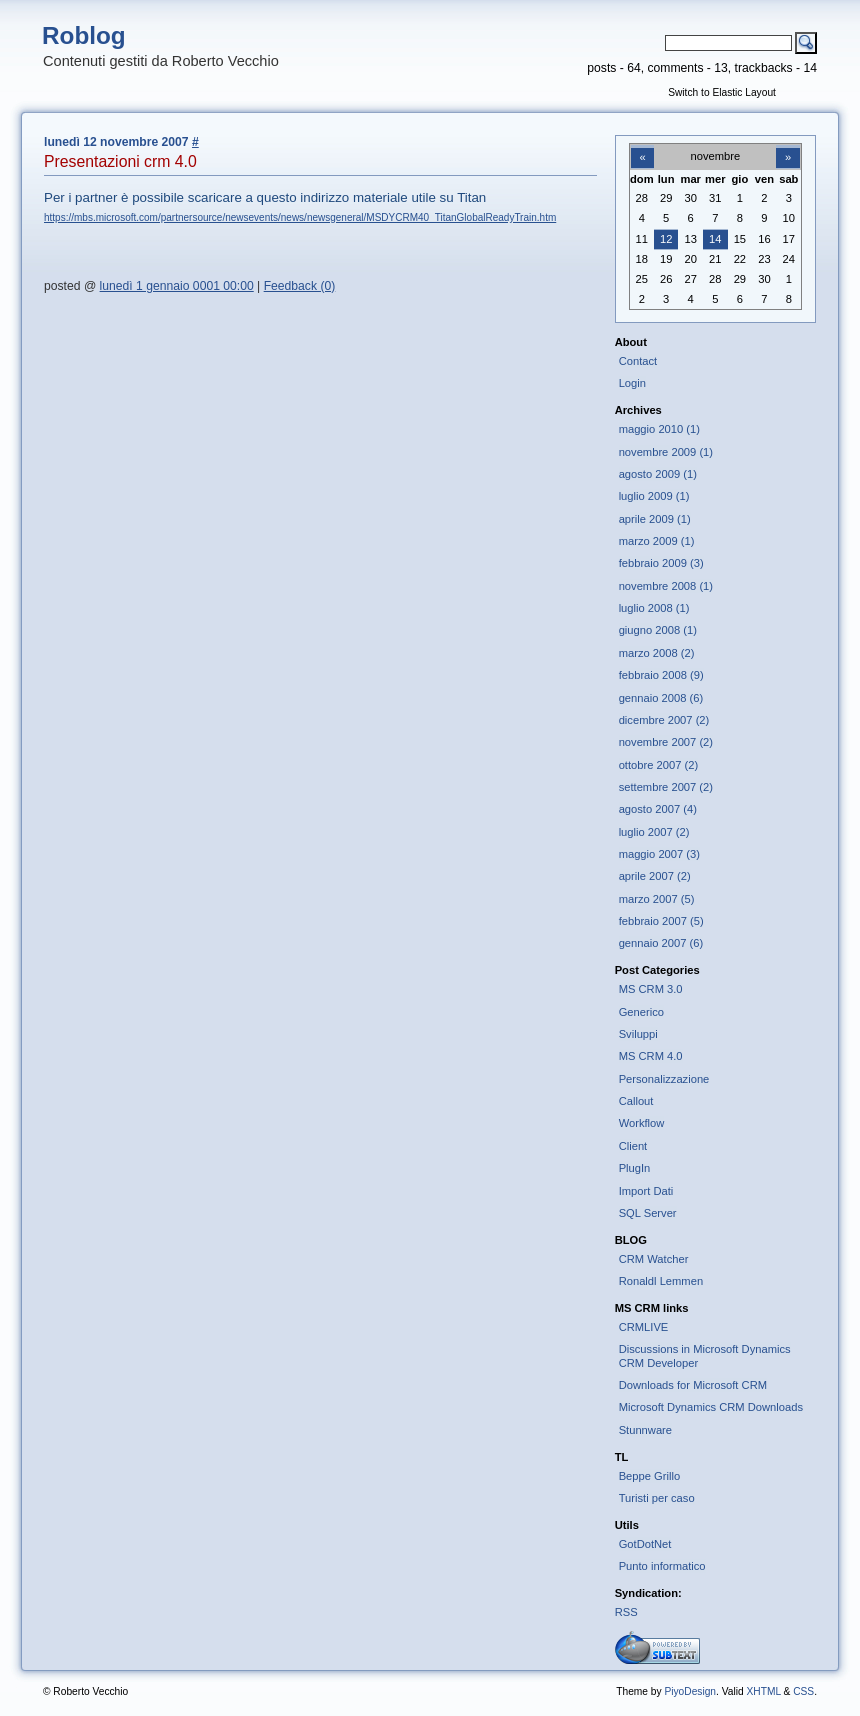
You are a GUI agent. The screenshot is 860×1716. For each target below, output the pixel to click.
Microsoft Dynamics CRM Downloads (711, 1407)
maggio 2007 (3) (659, 854)
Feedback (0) (300, 286)
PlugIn (635, 1168)
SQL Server (648, 1213)
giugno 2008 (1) (658, 630)
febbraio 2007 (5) (661, 921)
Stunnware (645, 1430)
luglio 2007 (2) (654, 832)
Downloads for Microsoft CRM (693, 1385)
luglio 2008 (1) (654, 608)
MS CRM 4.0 (651, 1056)
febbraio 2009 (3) (661, 563)
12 (666, 239)
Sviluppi (638, 1034)
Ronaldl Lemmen (661, 1281)
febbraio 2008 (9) (661, 675)
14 (715, 239)
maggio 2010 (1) (659, 429)
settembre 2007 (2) (666, 787)
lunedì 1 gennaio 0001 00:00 (177, 286)
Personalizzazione (664, 1079)
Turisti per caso (657, 1498)
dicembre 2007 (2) (664, 720)
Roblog (84, 35)
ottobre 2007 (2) (659, 765)
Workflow (642, 1123)
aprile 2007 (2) (655, 876)
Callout (636, 1101)
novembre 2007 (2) (666, 742)
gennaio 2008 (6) (661, 698)
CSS (803, 1691)
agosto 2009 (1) (658, 474)
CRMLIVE (644, 1327)
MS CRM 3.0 (651, 989)
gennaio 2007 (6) (661, 943)
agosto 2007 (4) (658, 809)
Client (633, 1146)
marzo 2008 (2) (657, 653)
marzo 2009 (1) (657, 541)
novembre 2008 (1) (666, 586)
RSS (626, 1612)
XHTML (763, 1691)
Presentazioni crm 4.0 (120, 161)
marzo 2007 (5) (657, 899)
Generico (641, 1012)
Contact (638, 361)
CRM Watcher (654, 1259)
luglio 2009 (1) (654, 496)
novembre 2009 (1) (666, 452)
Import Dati (646, 1191)
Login (632, 383)
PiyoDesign (690, 1691)
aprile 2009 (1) (655, 519)
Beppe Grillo (649, 1476)
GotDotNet (645, 1544)
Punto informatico (662, 1566)
